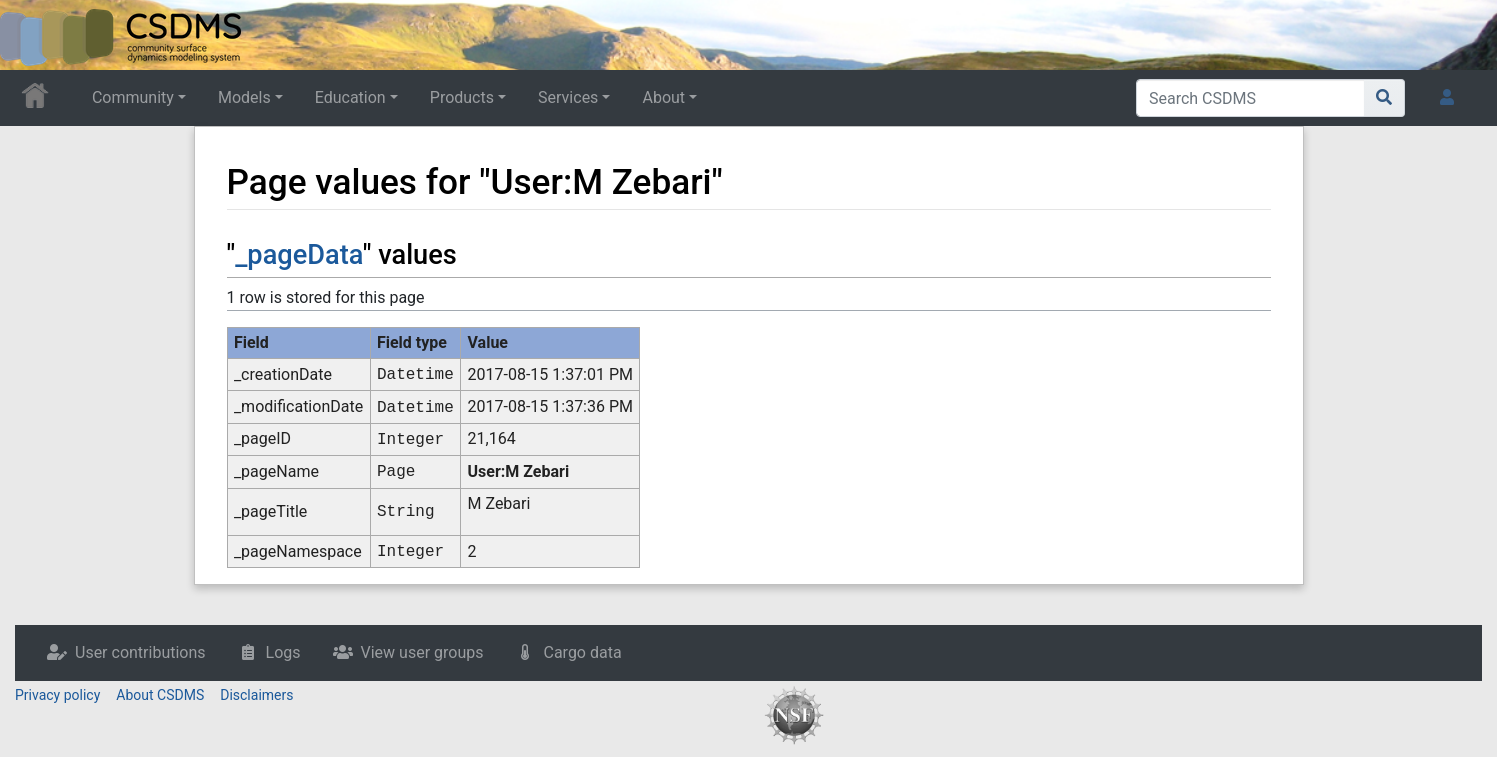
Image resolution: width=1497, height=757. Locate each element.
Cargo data (582, 652)
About (663, 97)
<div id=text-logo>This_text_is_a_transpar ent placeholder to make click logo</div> (32, 35)
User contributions (140, 652)
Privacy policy (57, 695)
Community (133, 97)
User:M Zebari (519, 471)
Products (462, 97)
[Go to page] (1384, 98)
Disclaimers (256, 695)
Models (244, 97)
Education (350, 97)
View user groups (422, 652)
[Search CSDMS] (1250, 98)
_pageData (299, 255)
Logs (283, 652)
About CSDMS (160, 695)
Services (568, 97)
